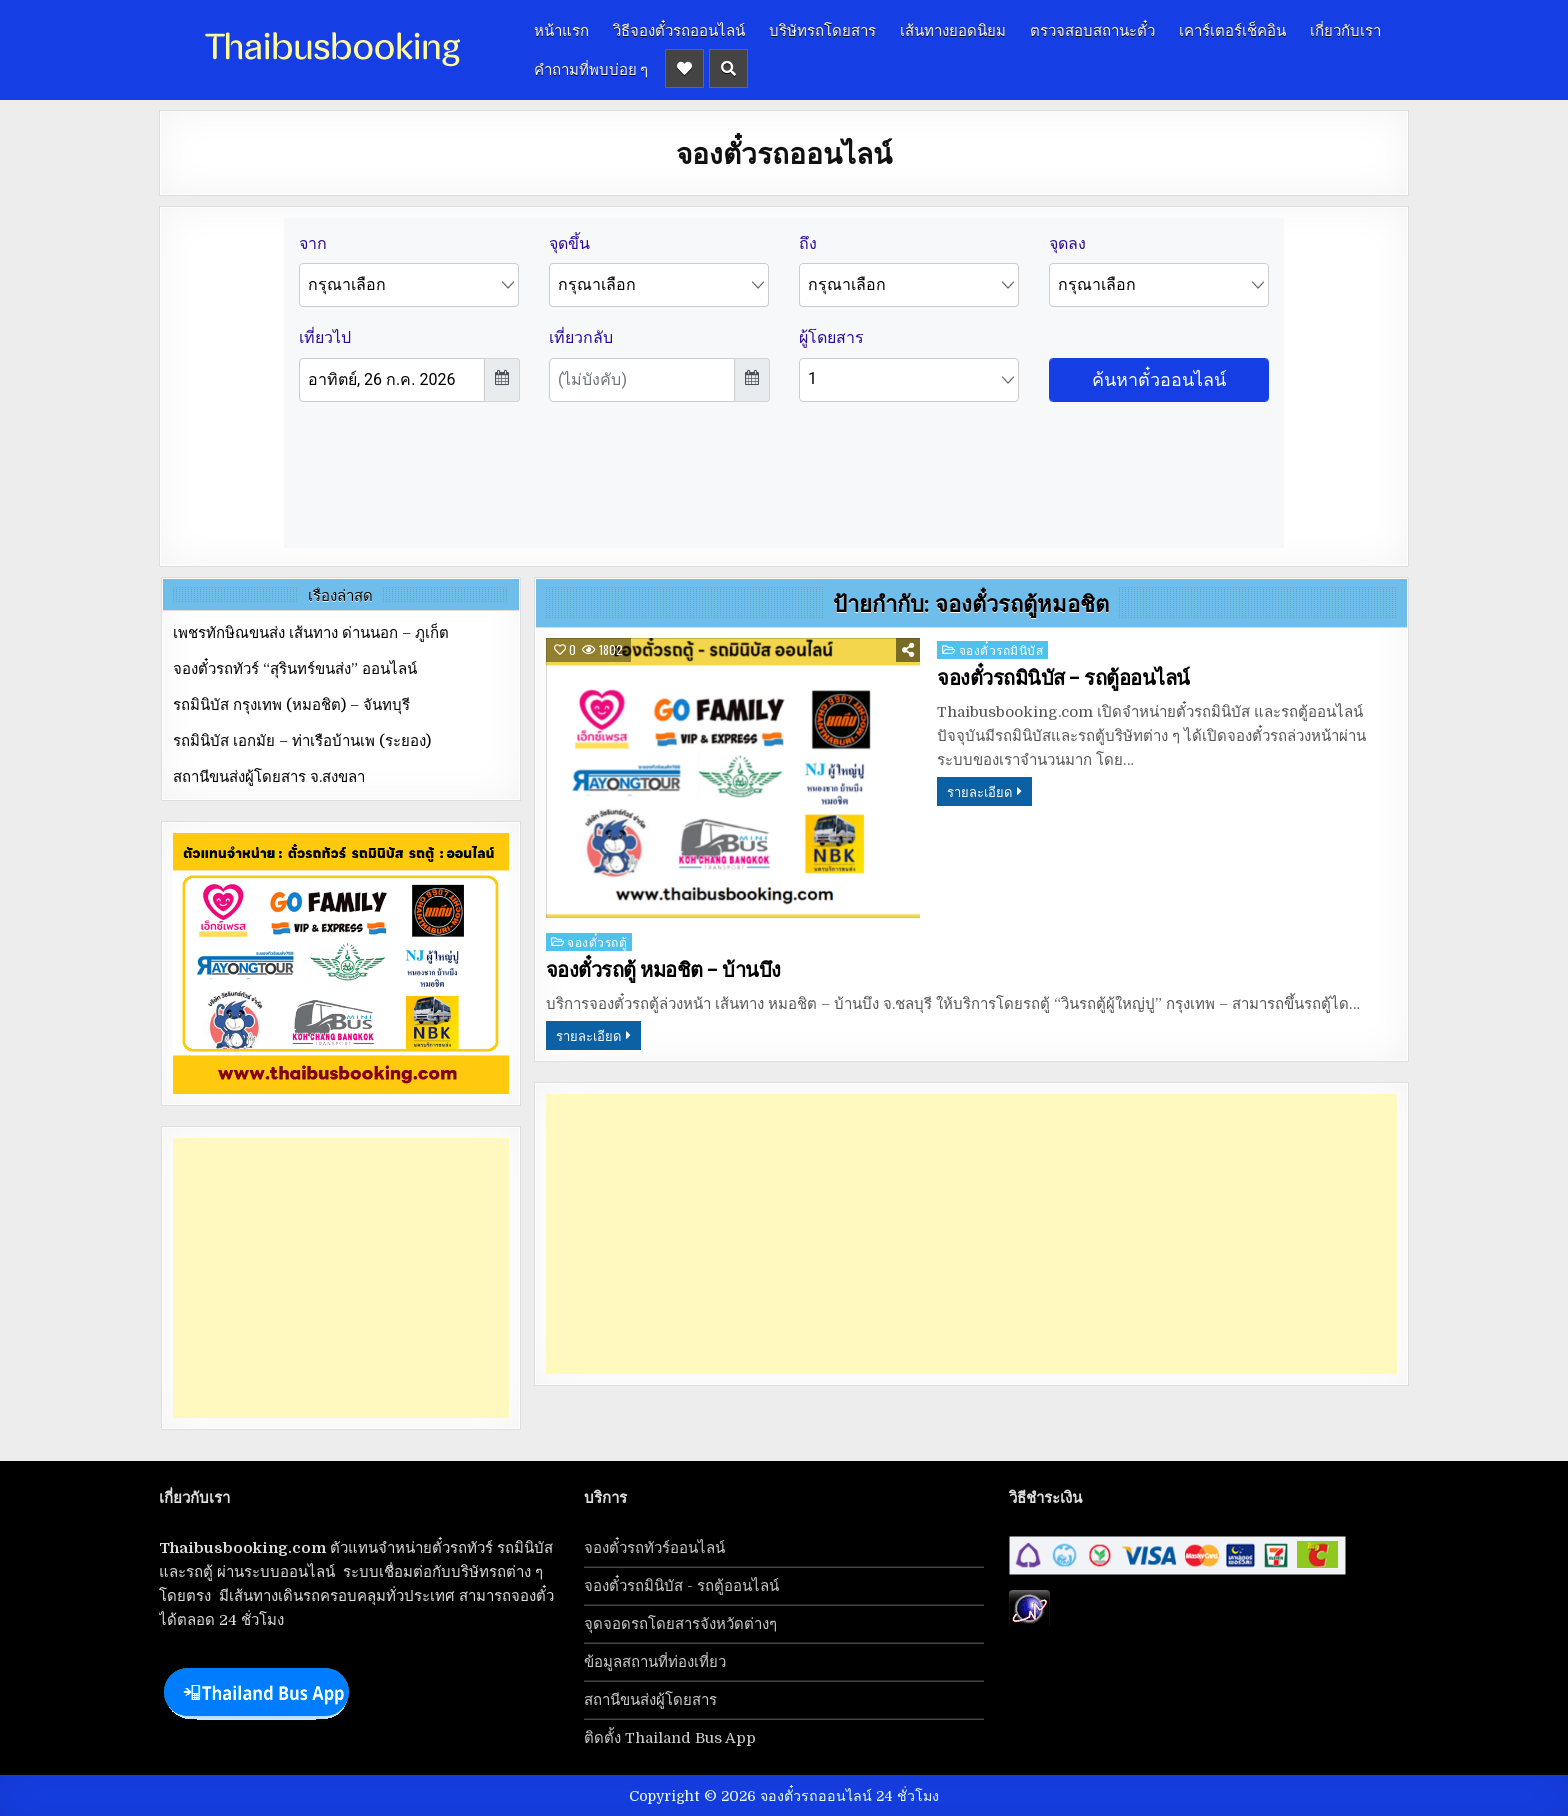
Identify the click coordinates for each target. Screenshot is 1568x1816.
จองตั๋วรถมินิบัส (1001, 649)
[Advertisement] (971, 1234)
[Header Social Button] (684, 68)
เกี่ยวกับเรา (1345, 29)
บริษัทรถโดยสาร (822, 29)
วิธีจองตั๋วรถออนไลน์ (679, 29)
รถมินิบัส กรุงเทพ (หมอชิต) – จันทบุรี (291, 705)
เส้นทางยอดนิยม (953, 29)
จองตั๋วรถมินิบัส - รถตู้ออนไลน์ (681, 1586)
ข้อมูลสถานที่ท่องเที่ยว (655, 1662)
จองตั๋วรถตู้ (597, 941)
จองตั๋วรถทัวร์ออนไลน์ (654, 1548)
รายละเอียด (979, 791)
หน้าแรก (561, 29)
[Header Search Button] (728, 68)
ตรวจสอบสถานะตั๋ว (1092, 29)
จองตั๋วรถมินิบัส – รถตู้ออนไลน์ (1063, 678)
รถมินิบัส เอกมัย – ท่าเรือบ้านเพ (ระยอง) (302, 741)
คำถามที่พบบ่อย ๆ (591, 68)
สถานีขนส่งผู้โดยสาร (650, 1700)
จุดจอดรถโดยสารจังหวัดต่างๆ (680, 1624)
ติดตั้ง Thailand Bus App (670, 1738)
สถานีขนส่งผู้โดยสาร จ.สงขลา (269, 777)
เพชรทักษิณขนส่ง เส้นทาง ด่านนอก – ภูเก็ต (311, 633)
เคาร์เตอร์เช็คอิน (1232, 29)
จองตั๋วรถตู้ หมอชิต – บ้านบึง (663, 970)
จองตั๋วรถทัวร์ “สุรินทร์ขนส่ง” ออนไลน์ (295, 669)
